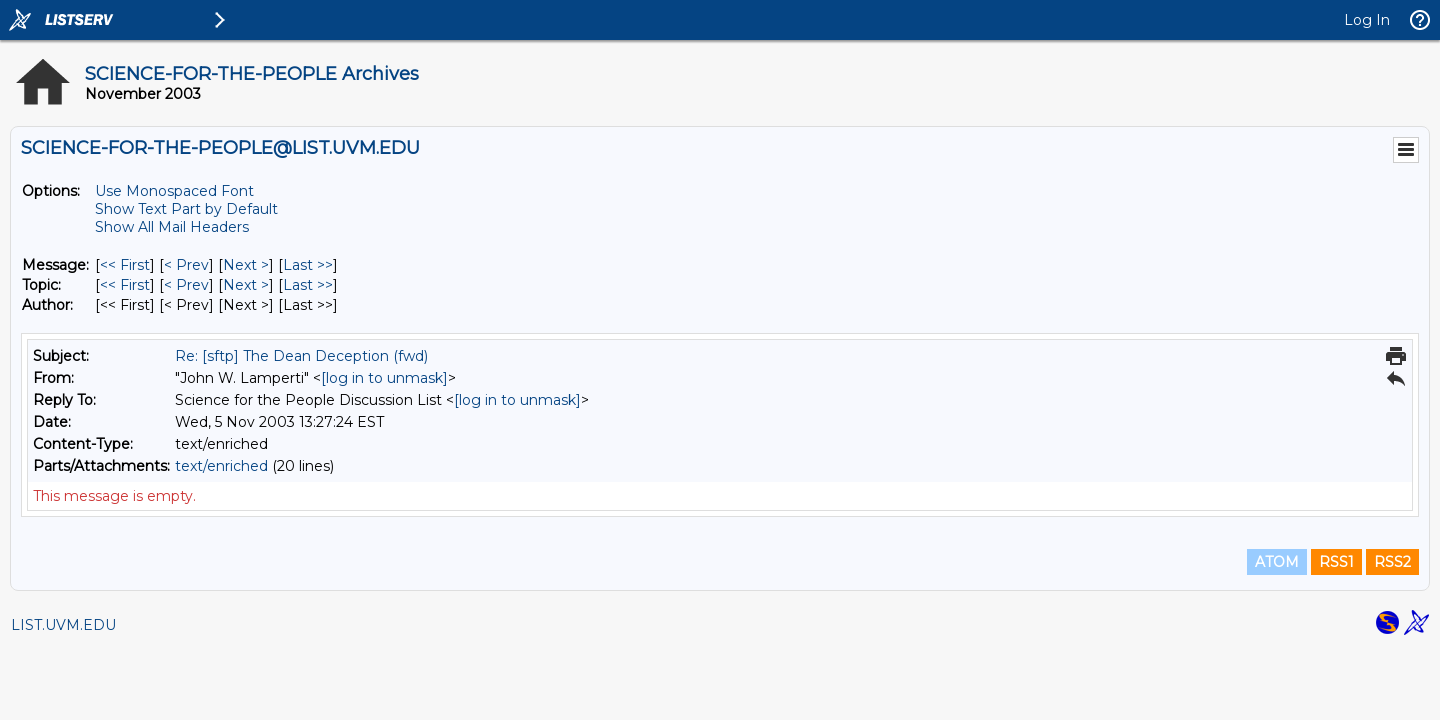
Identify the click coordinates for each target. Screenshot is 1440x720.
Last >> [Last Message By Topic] (308, 285)
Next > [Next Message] (246, 265)
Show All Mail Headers (172, 227)
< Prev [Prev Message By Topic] (186, 285)
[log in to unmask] (384, 378)
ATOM (1277, 562)
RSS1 (1336, 562)
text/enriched (221, 466)
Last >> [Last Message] (308, 265)
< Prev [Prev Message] (186, 265)
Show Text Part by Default (186, 209)
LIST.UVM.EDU (63, 625)
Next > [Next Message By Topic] (246, 285)
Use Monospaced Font (174, 191)
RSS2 (1392, 562)
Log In (1367, 20)
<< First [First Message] (125, 265)
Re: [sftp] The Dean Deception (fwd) (301, 356)
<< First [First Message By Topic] (125, 285)
